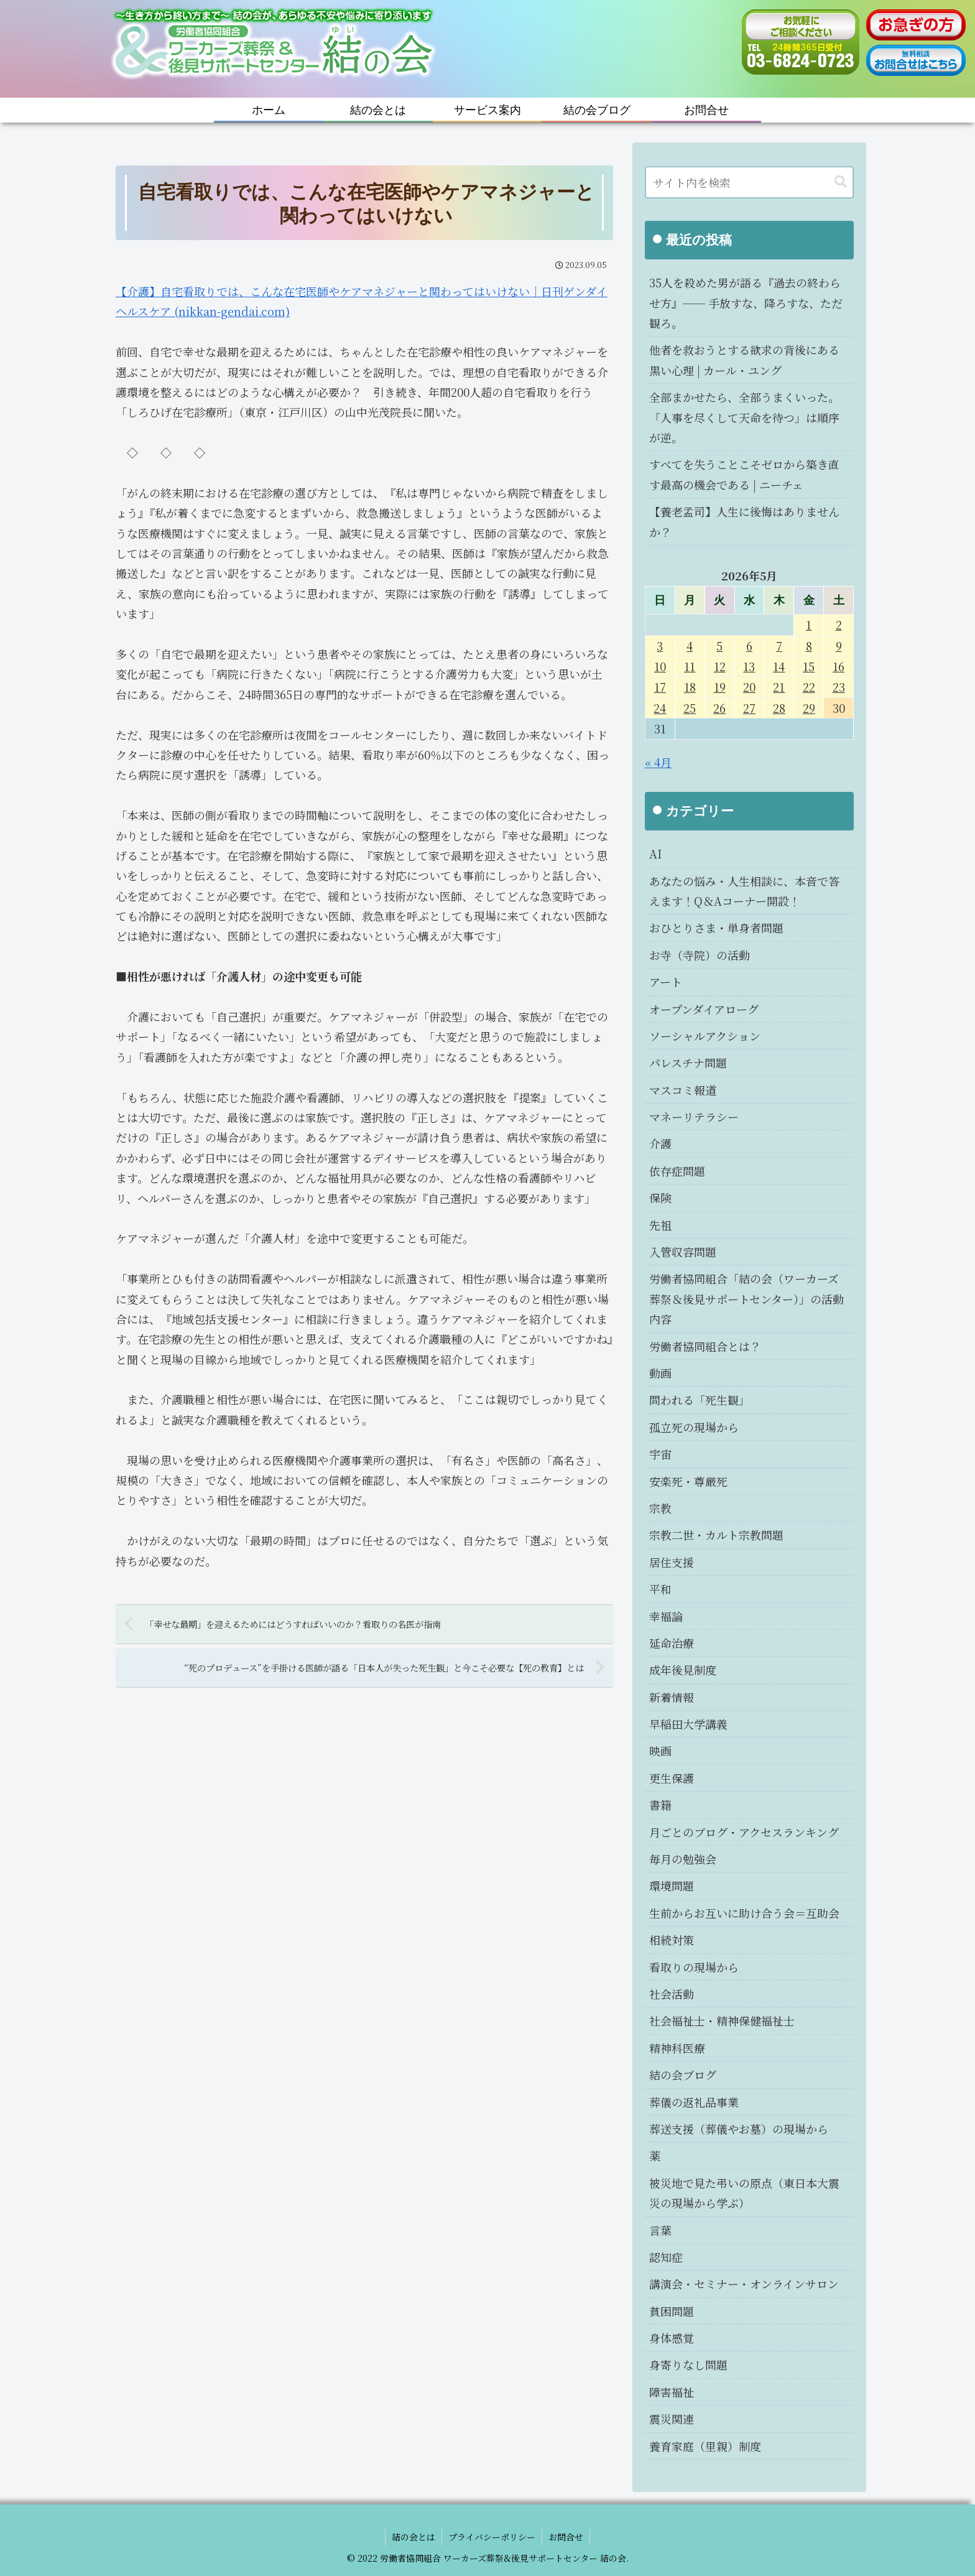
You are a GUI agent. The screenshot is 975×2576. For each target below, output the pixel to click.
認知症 (666, 2257)
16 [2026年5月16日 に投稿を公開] (838, 666)
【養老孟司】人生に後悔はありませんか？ (744, 521)
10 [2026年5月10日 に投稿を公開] (660, 666)
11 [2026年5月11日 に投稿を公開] (689, 666)
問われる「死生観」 (699, 1400)
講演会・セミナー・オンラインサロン (744, 2284)
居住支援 (671, 1562)
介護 (660, 1143)
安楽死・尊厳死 (688, 1481)
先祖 (660, 1225)
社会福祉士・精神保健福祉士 (722, 2020)
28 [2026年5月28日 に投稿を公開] (779, 708)
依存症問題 (677, 1171)
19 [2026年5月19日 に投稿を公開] (720, 687)
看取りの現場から (694, 1967)
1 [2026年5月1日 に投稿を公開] (808, 624)
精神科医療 (677, 2048)
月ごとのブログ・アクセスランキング (744, 1832)
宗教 (660, 1508)
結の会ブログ (682, 2075)
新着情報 (671, 1697)
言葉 (660, 2230)
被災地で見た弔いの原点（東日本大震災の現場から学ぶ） (744, 2193)
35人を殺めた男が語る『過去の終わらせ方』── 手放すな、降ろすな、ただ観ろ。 (746, 302)
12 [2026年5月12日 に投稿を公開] (720, 666)
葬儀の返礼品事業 (694, 2102)
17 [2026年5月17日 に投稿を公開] (660, 687)
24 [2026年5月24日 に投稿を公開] (660, 708)
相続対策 (671, 1940)
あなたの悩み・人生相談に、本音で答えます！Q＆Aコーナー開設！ (744, 891)
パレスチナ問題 (688, 1062)
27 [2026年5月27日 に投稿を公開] (749, 708)
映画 (660, 1750)
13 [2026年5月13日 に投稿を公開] (749, 666)
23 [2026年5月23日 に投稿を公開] (839, 687)
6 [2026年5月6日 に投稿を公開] (749, 646)
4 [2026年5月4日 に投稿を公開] (689, 646)
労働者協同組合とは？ (705, 1346)
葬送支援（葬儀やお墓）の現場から (738, 2129)
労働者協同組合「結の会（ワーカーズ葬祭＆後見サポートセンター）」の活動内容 (746, 1298)
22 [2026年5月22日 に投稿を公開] (809, 687)
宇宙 (660, 1454)
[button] (840, 182)
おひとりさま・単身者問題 (716, 927)
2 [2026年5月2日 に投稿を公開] (839, 624)
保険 (660, 1197)
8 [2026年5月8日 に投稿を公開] (809, 646)
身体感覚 (671, 2338)
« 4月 (658, 762)
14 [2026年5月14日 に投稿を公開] (779, 666)
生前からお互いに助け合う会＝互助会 (744, 1913)
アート (665, 982)
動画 (660, 1373)
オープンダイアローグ (704, 1009)
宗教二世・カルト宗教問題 (716, 1535)
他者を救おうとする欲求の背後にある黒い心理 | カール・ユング (744, 360)
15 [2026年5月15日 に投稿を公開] (809, 666)
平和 (660, 1589)
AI (655, 853)
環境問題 (671, 1885)
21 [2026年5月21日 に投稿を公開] (779, 687)
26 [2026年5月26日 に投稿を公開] (719, 708)
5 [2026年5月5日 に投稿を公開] (719, 646)
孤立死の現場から (694, 1427)
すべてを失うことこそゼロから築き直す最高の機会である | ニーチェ (744, 474)
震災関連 (671, 2419)
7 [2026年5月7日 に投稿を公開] (779, 646)
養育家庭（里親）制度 (705, 2446)
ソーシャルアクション (704, 1036)
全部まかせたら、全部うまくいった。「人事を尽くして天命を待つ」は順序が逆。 (744, 417)
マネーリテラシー (694, 1117)
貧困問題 (671, 2311)
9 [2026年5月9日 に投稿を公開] (839, 646)
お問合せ (565, 2537)
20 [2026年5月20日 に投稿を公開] (749, 687)
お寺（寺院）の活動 (699, 955)
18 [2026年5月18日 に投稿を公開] (690, 687)
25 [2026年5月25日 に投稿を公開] (689, 708)
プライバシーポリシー (491, 2537)
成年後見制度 (682, 1670)
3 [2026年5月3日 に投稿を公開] (660, 646)
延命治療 (671, 1643)
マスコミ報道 (682, 1090)
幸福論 (666, 1616)
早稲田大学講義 (688, 1724)
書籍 (660, 1805)
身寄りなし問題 (688, 2364)
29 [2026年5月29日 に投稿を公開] (809, 708)
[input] (749, 182)
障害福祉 (671, 2392)
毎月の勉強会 (682, 1859)
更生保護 (671, 1778)
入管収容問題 (682, 1252)
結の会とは (413, 2537)
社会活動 (671, 1994)
